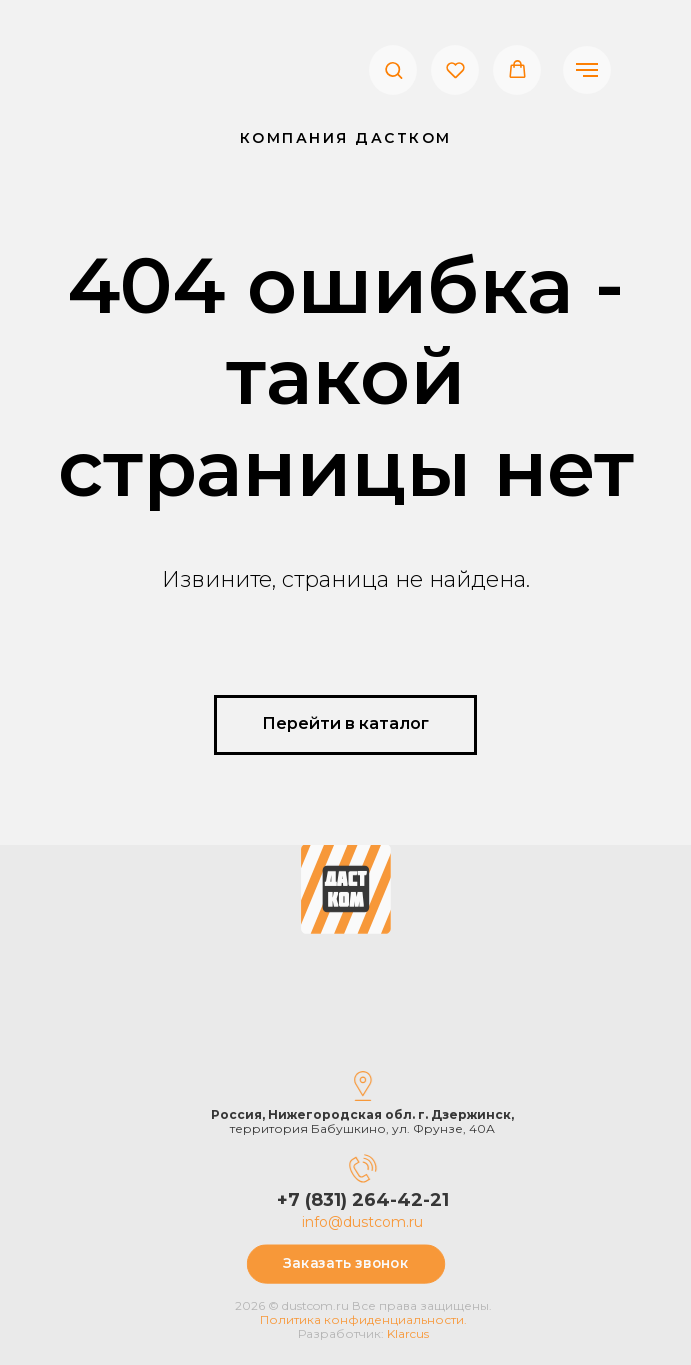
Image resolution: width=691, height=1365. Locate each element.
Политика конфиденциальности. (397, 1319)
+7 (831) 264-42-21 (397, 1200)
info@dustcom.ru (396, 1222)
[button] (393, 69)
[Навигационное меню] (587, 70)
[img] (346, 854)
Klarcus (442, 1333)
